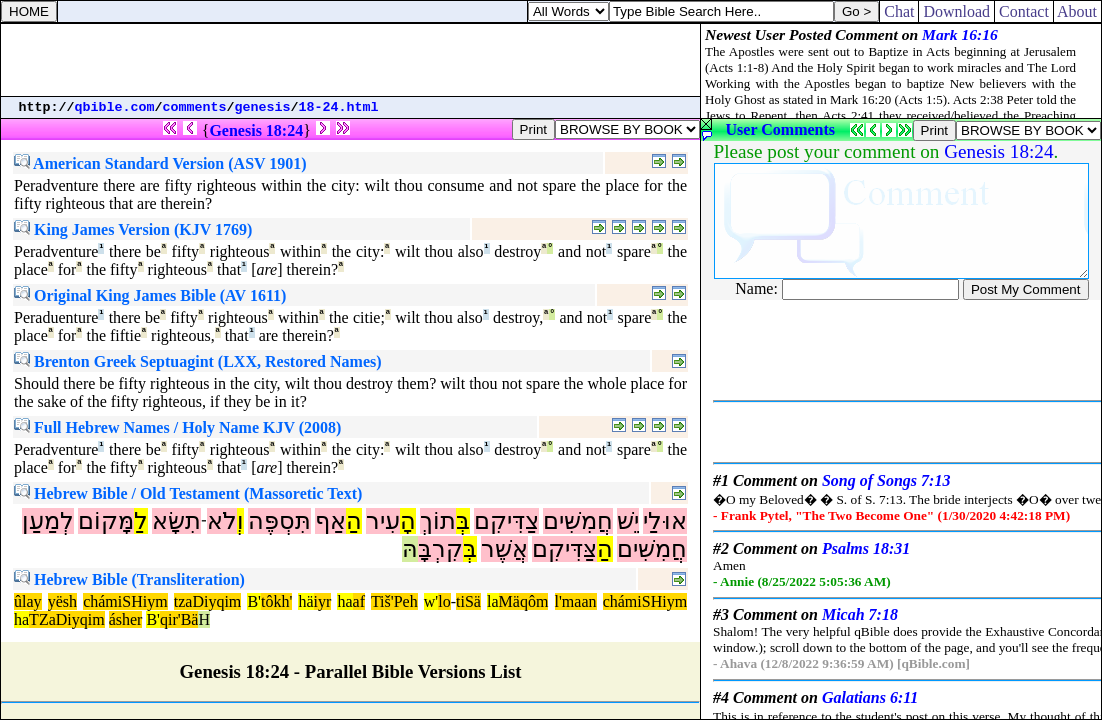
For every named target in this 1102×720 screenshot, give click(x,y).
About (1077, 11)
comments (195, 107)
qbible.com (115, 107)
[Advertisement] (351, 60)
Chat (899, 11)
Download (956, 11)
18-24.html (339, 107)
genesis (263, 107)
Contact (1024, 11)
